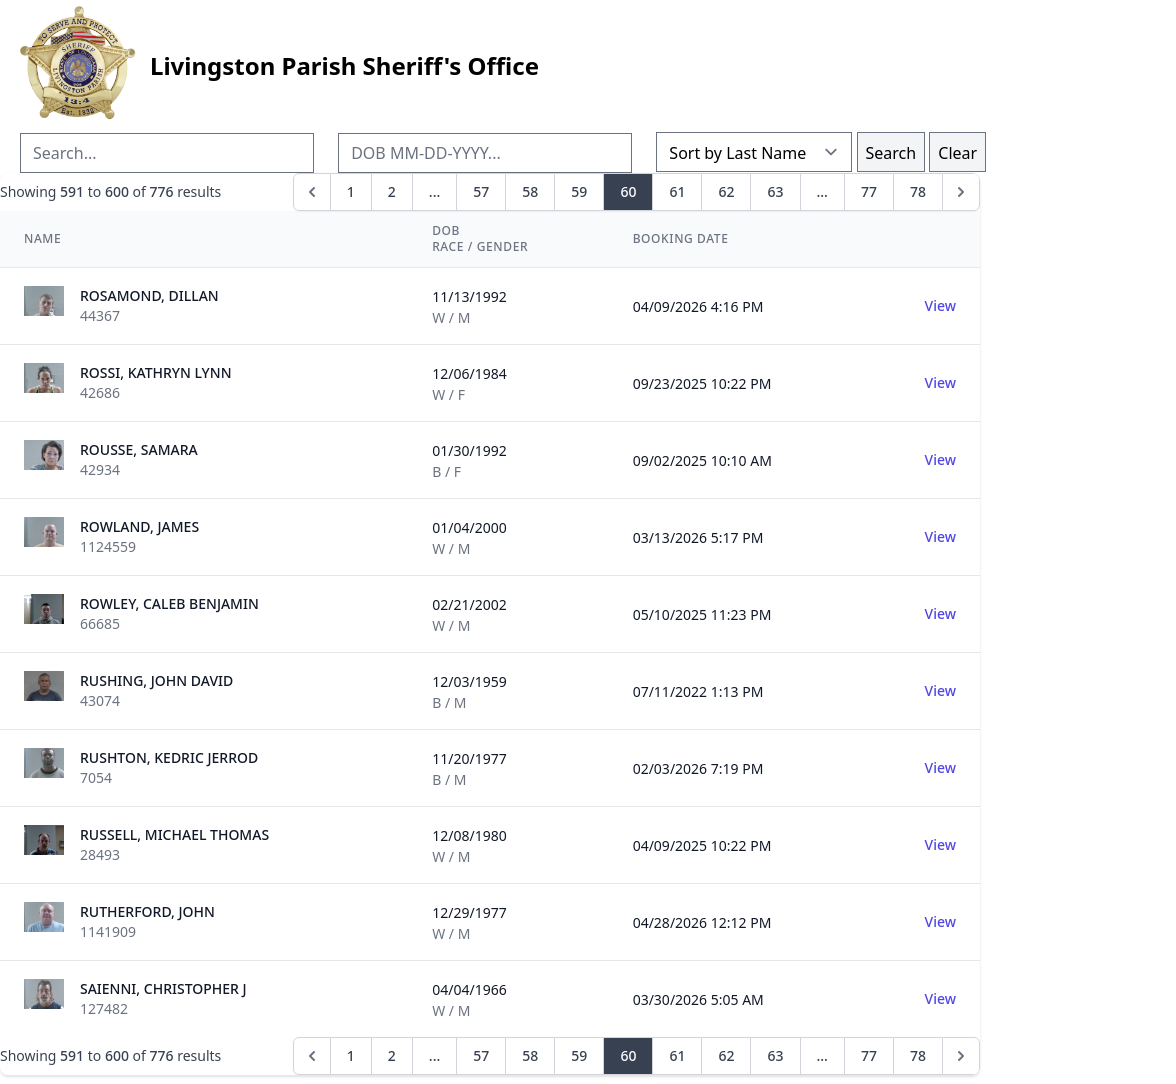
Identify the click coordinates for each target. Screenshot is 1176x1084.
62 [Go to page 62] (726, 191)
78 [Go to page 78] (918, 191)
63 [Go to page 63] (775, 191)
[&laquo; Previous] (312, 192)
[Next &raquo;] (961, 192)
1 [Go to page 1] (351, 191)
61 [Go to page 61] (677, 191)
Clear (957, 153)
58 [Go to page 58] (530, 191)
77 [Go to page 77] (869, 191)
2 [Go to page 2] (392, 191)
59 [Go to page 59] (579, 191)
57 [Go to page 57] (481, 191)
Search (891, 153)
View (940, 305)
